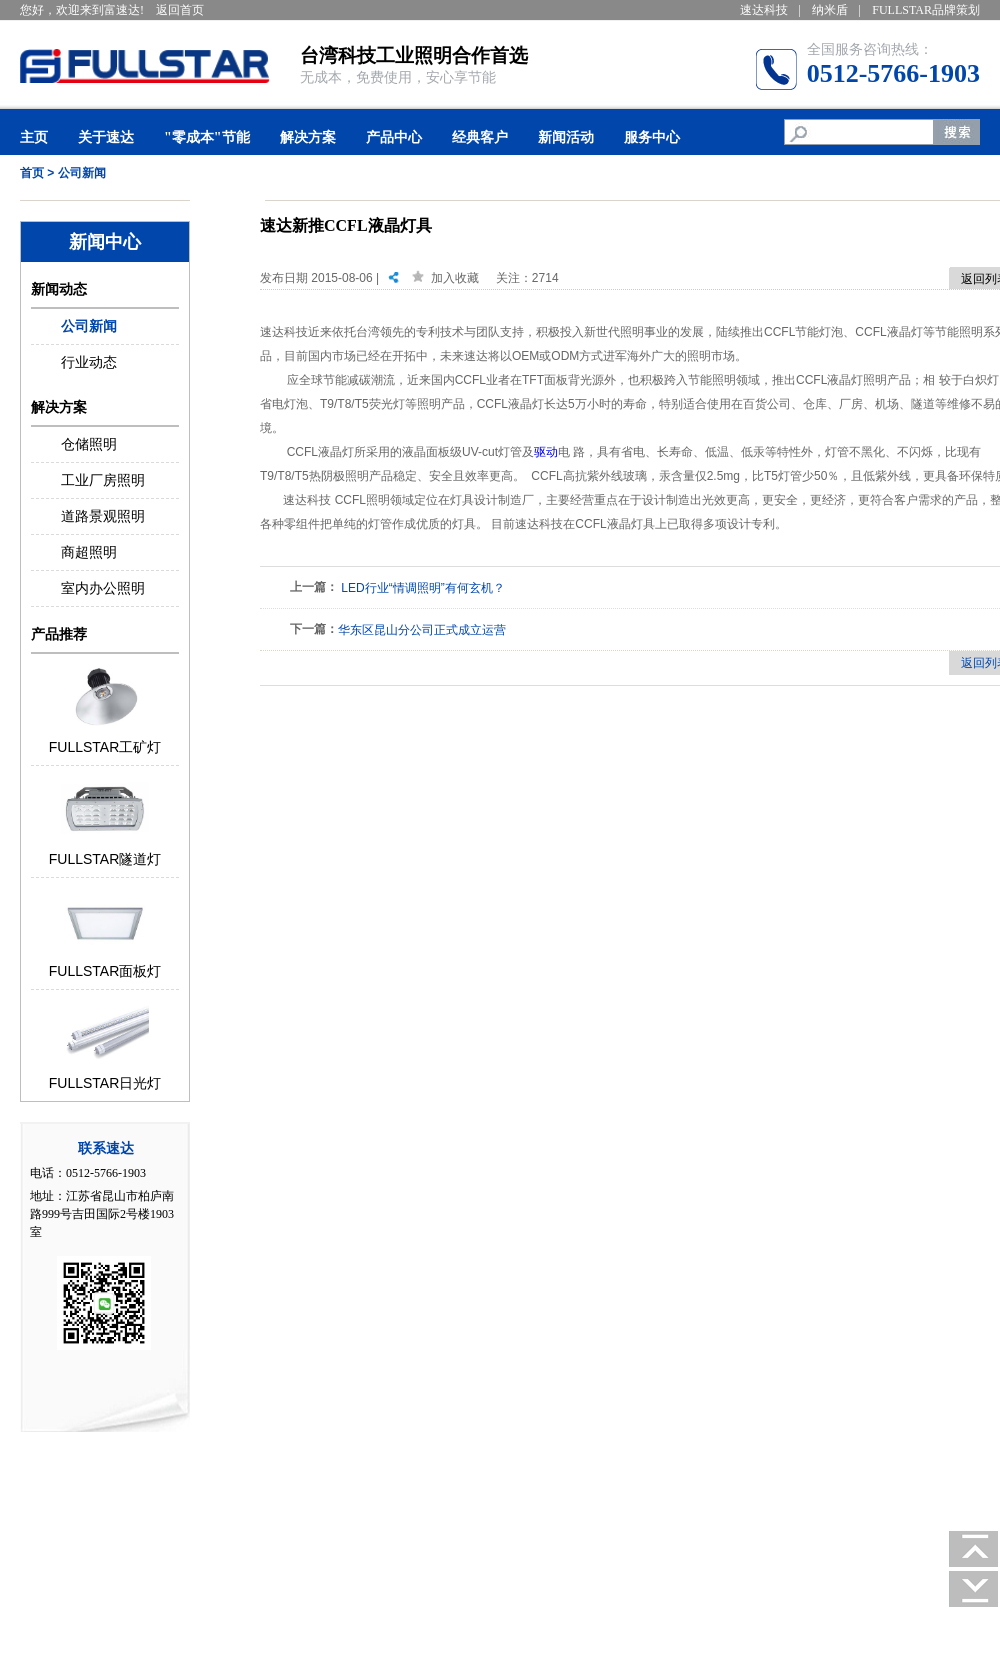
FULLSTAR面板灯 (105, 971)
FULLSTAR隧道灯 (105, 859)
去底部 (974, 1589)
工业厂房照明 (103, 480)
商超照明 (89, 552)
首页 (32, 173)
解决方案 (308, 137)
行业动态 (89, 362)
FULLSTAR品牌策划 (926, 10)
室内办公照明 (103, 588)
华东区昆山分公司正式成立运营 (422, 630)
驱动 (546, 452)
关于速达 (106, 137)
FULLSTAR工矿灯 (105, 747)
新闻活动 (566, 137)
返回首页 (180, 10)
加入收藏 (455, 278)
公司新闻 (82, 173)
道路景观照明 (103, 516)
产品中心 (394, 137)
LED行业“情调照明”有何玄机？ (422, 588)
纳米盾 (830, 10)
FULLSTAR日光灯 (105, 1083)
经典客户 (480, 137)
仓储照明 (89, 444)
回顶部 (974, 1549)
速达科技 (764, 10)
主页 (34, 137)
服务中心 (652, 137)
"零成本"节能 (207, 137)
